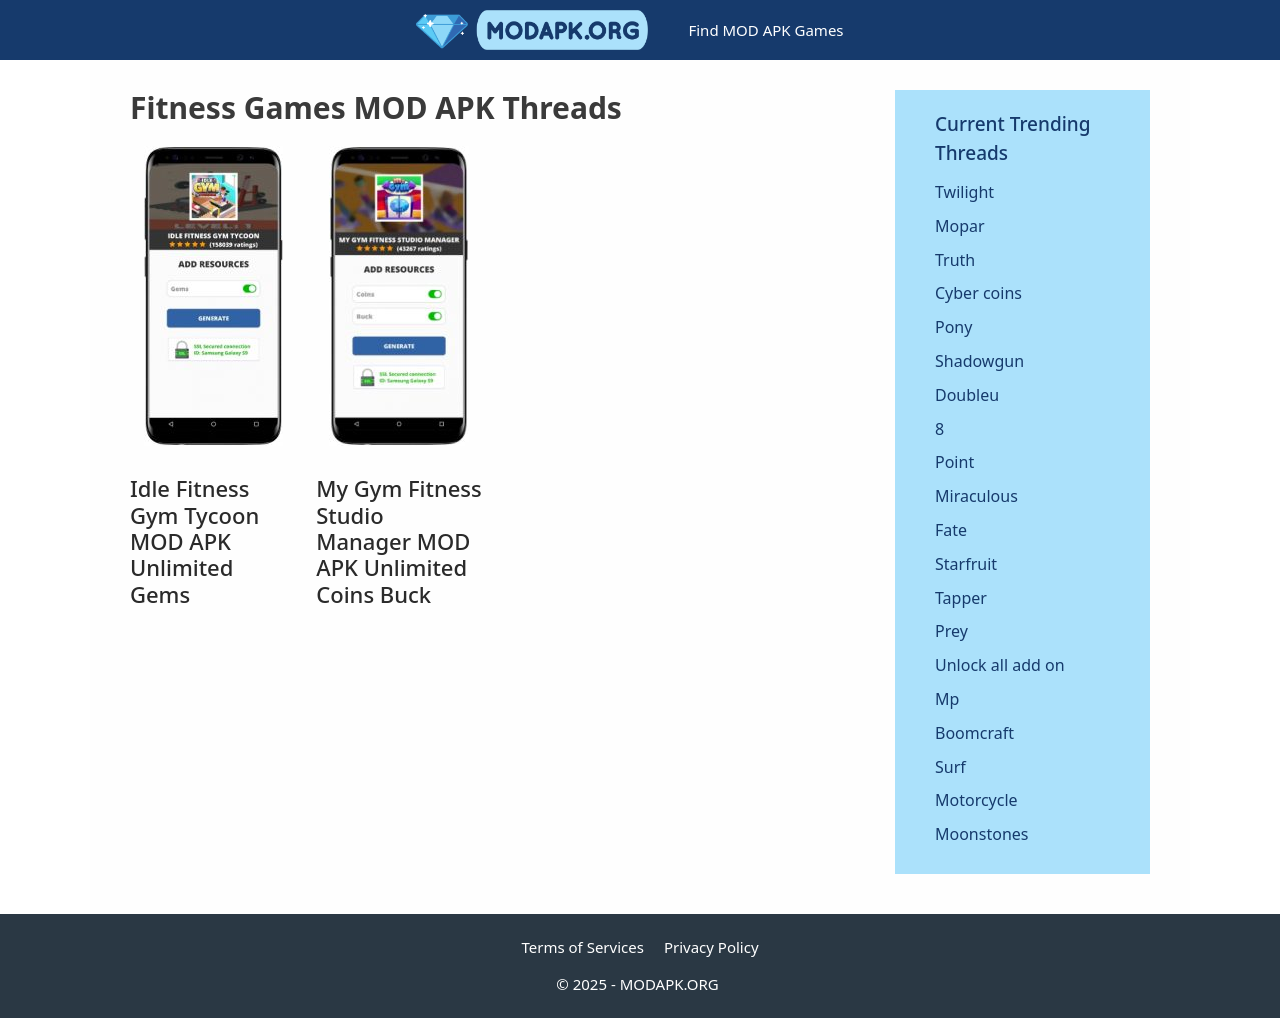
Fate (951, 530)
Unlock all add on (1000, 665)
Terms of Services (582, 947)
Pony (953, 327)
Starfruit (966, 564)
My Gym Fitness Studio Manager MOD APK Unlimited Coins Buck (399, 541)
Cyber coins (978, 293)
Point (954, 462)
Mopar (960, 226)
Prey (951, 631)
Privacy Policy (711, 947)
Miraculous (976, 496)
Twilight (964, 192)
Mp (947, 699)
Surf (950, 767)
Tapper (961, 598)
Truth (955, 260)
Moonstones (981, 834)
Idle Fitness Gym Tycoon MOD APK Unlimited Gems (194, 541)
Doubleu (967, 395)
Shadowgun (979, 361)
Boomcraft (974, 733)
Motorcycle (976, 800)
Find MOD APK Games (765, 30)
